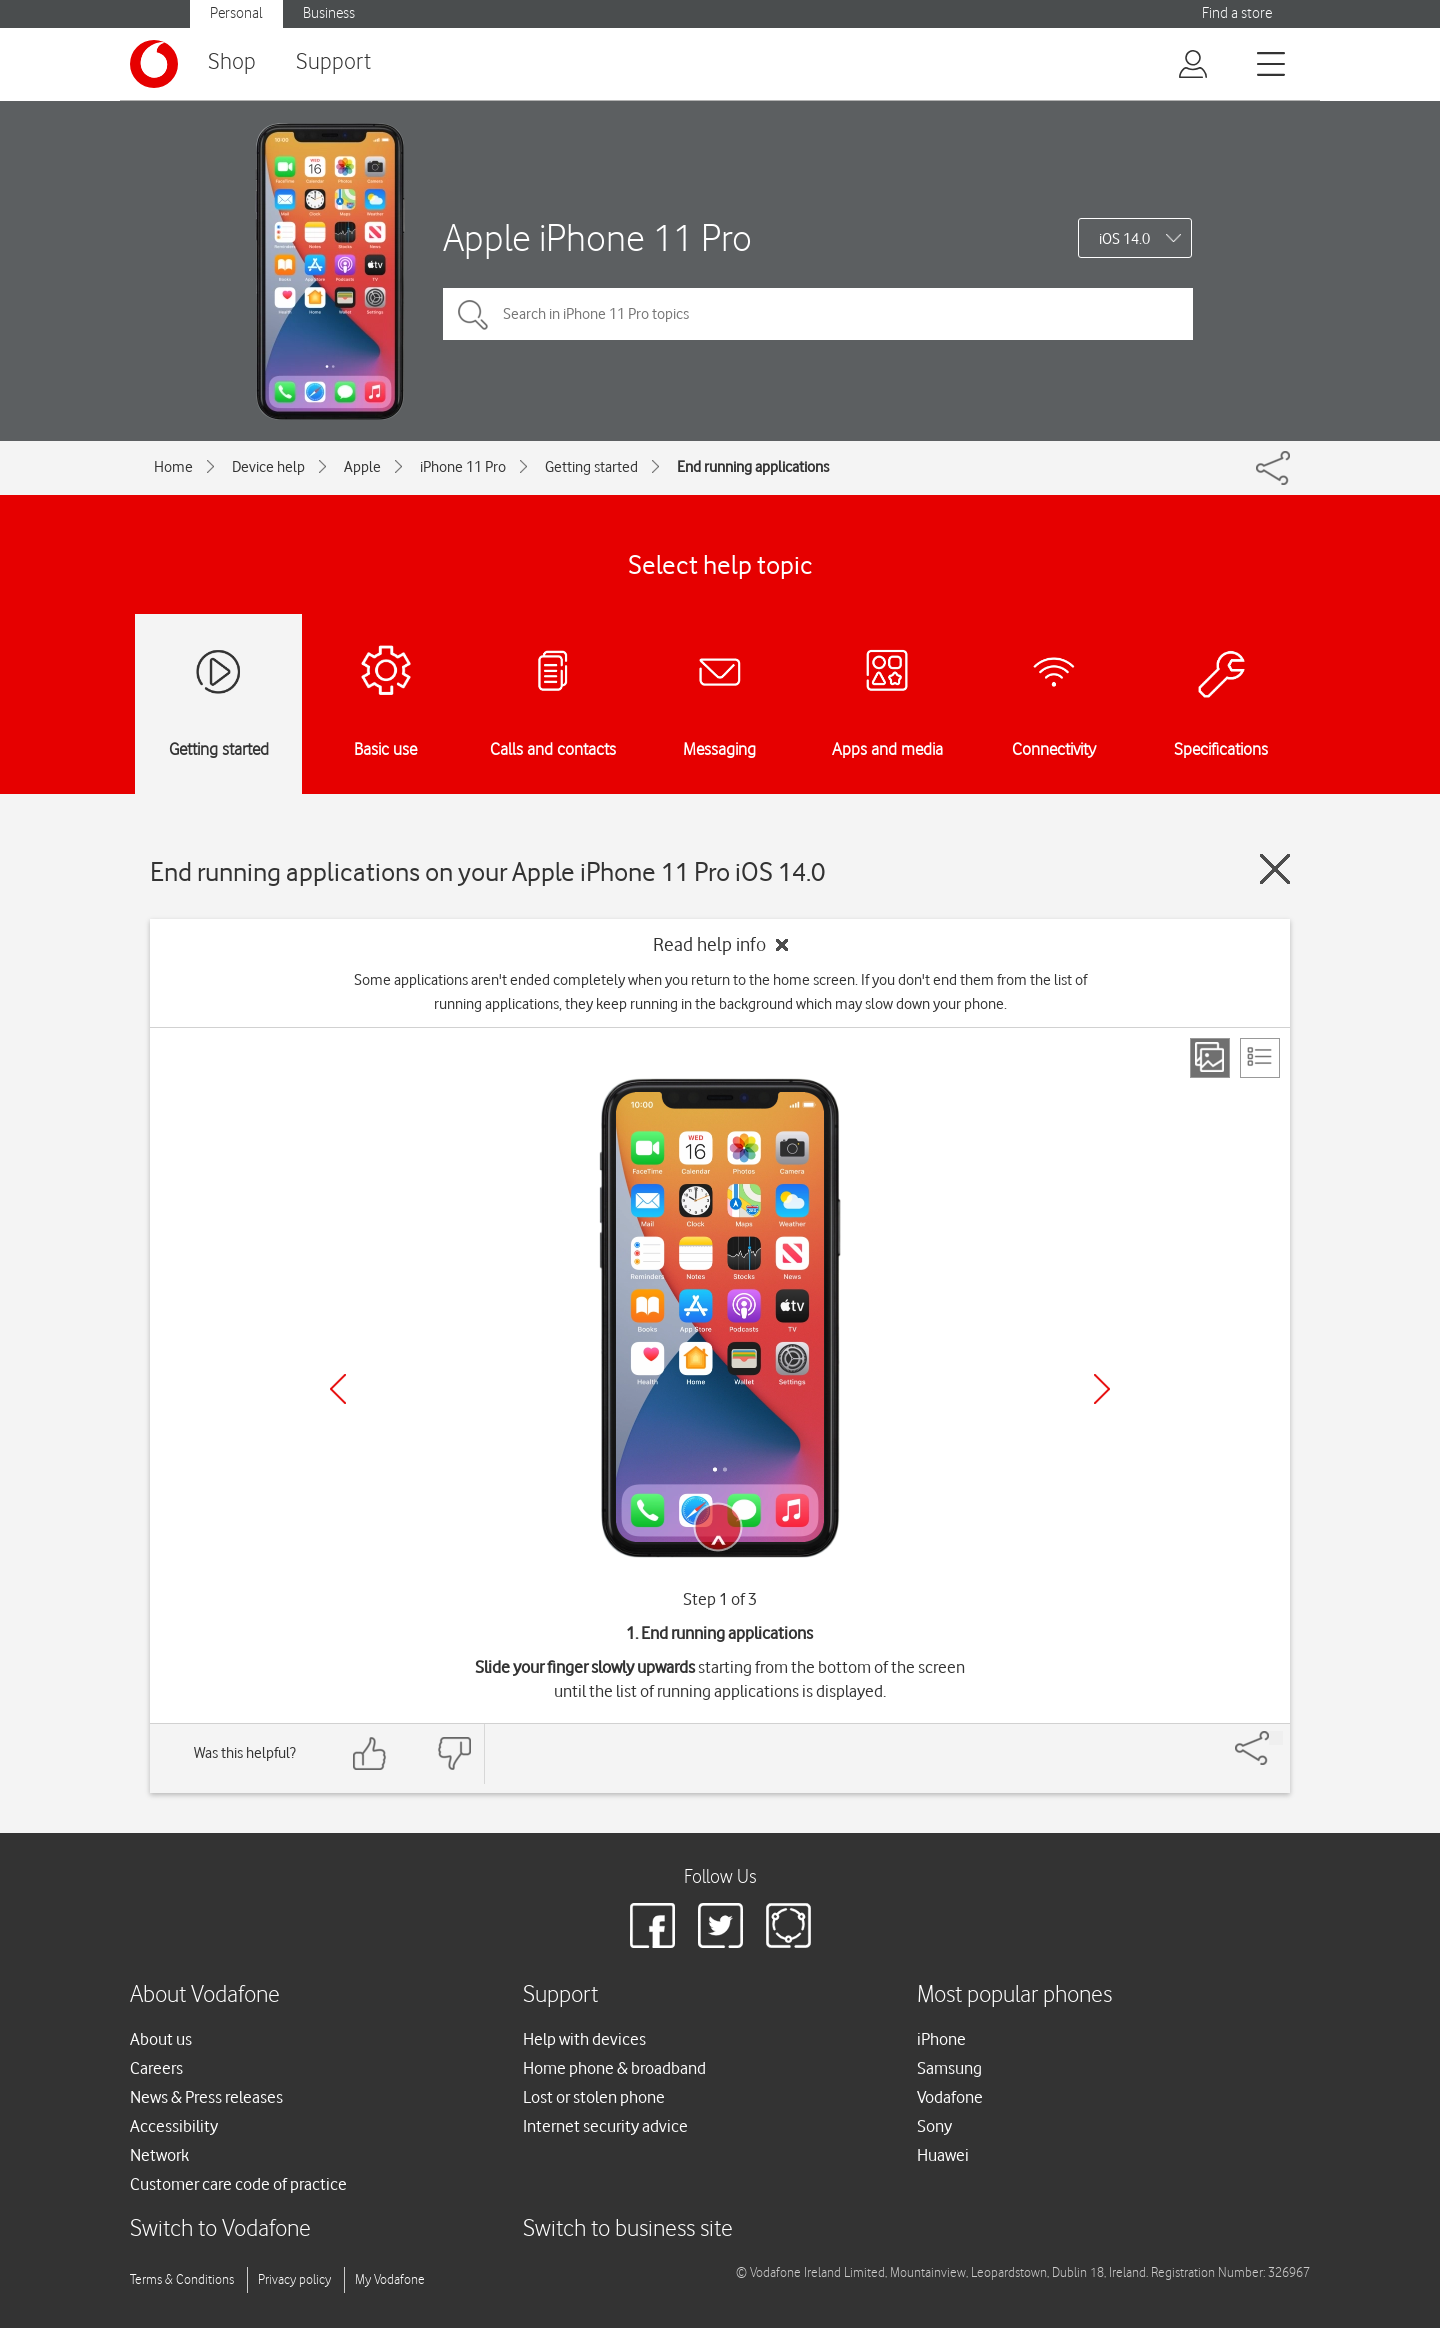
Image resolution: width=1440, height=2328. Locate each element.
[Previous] (338, 1389)
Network (159, 2155)
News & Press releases (206, 2097)
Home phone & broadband (614, 2068)
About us (161, 2039)
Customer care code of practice (238, 2184)
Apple (362, 467)
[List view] (1260, 1058)
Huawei (943, 2155)
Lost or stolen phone (594, 2097)
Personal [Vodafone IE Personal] (236, 13)
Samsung (949, 2068)
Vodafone (950, 2097)
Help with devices (584, 2039)
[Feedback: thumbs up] (370, 1753)
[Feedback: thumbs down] (454, 1753)
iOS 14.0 (1124, 239)
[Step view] (1210, 1058)
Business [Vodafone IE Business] (329, 13)
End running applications (753, 467)
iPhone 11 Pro (463, 467)
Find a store (1237, 13)
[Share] (1276, 1738)
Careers (156, 2068)
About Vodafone (205, 1995)
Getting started (591, 467)
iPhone (941, 2039)
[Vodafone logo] (154, 64)
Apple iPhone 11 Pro (597, 237)
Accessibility (174, 2126)
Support (333, 62)
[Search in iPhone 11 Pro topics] (818, 314)
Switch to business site (628, 2229)
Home (173, 467)
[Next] (1102, 1389)
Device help (268, 467)
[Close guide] (1275, 869)
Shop (232, 62)
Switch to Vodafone (220, 2229)
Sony (934, 2126)
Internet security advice (605, 2126)
